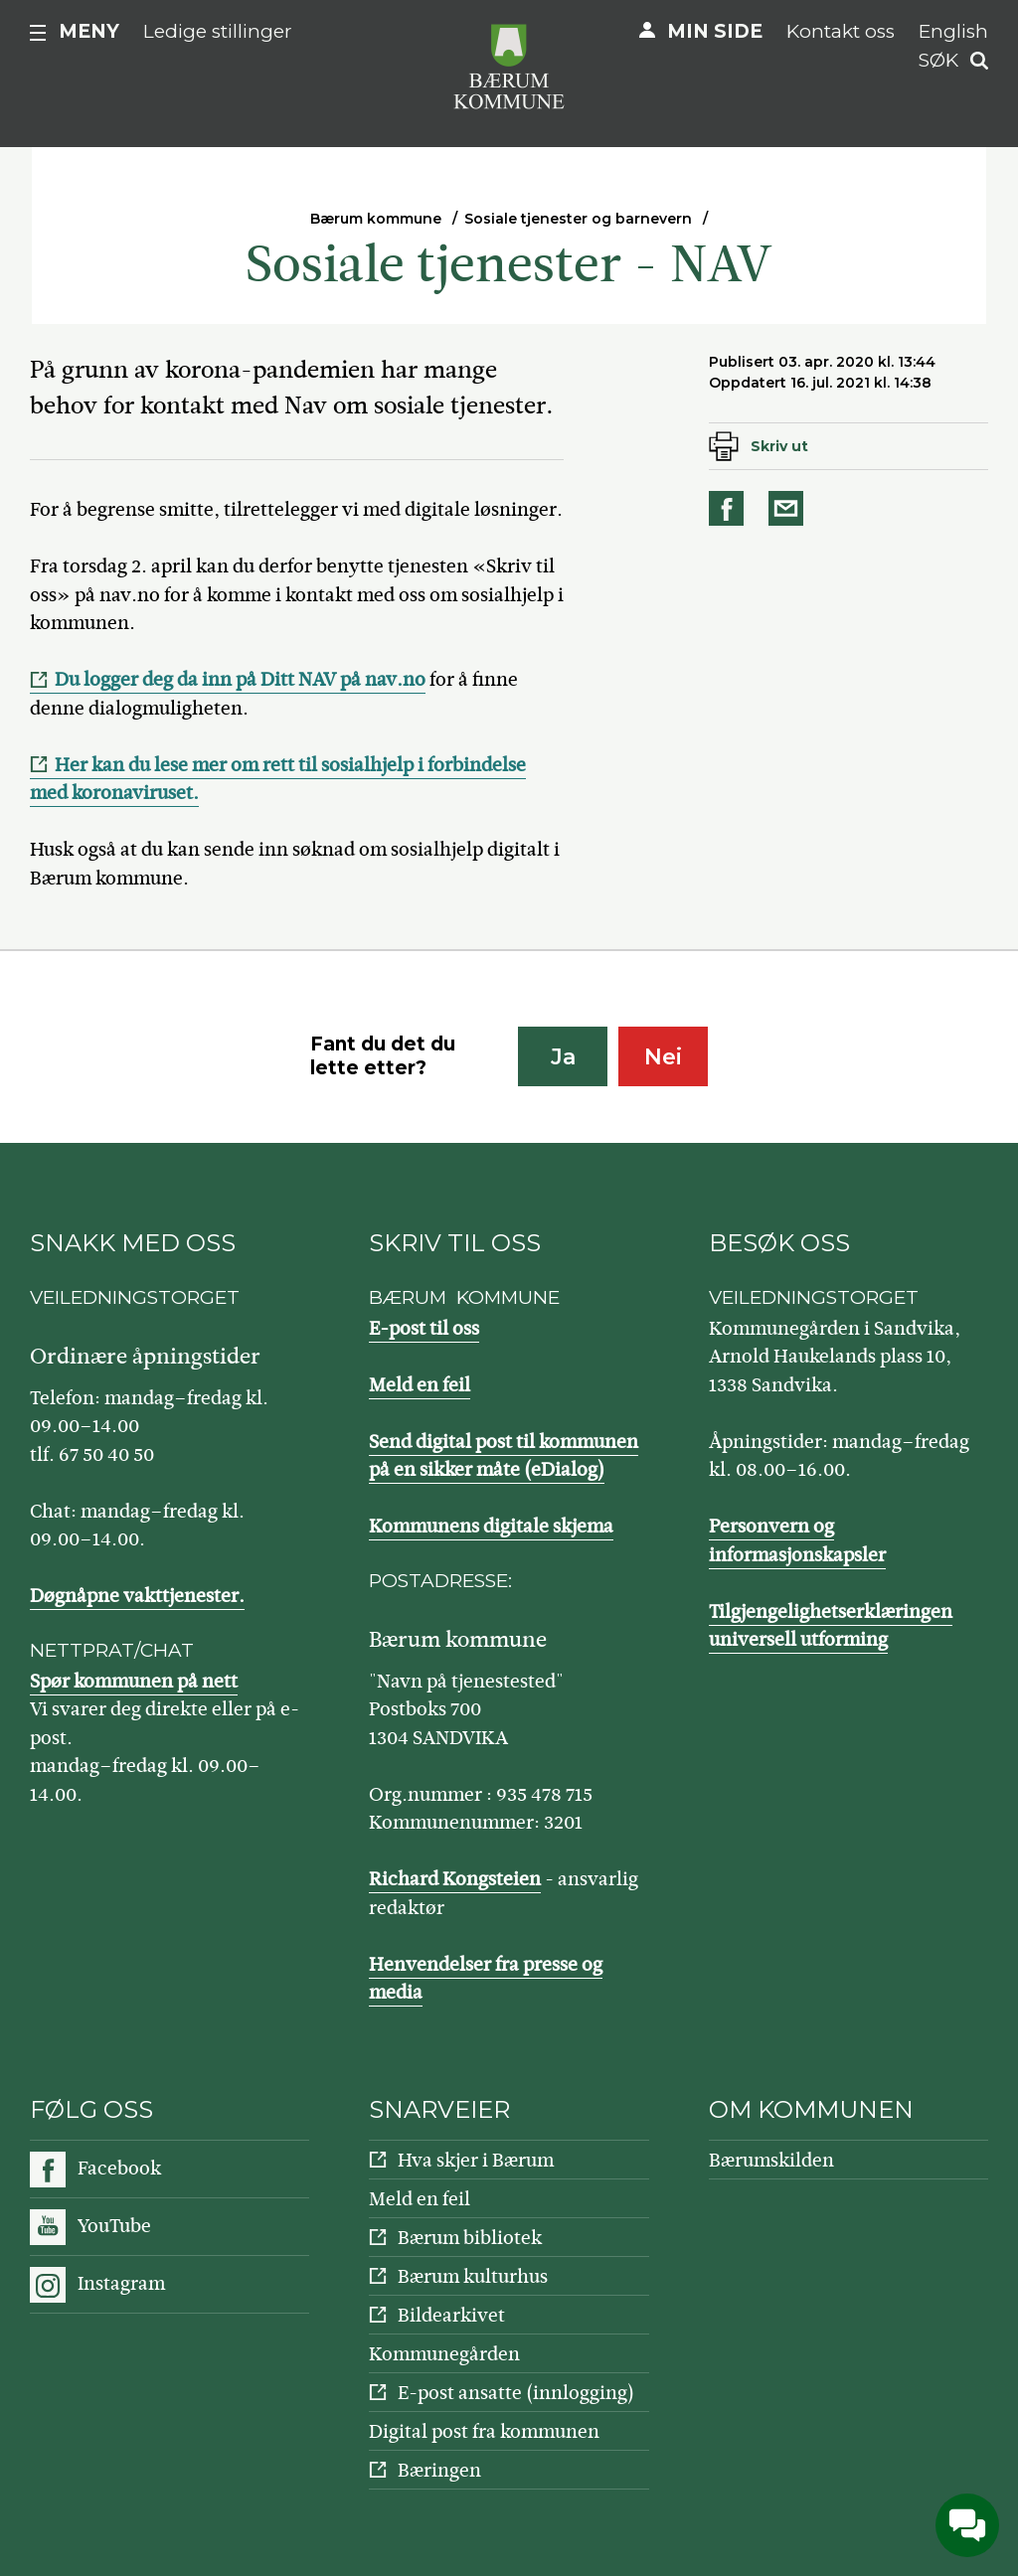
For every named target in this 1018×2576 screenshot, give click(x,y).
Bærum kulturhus (473, 2276)
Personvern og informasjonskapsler (797, 1540)
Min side (715, 31)
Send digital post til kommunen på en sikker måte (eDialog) (503, 1456)
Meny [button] (89, 31)
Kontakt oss (840, 31)
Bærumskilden (771, 2160)
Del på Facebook (730, 508)
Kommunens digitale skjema (491, 1526)
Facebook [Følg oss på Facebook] (119, 2168)
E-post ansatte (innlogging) (516, 2392)
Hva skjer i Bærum (476, 2160)
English (953, 31)
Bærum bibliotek (470, 2237)
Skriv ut (779, 446)
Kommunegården (444, 2353)
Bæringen (439, 2470)
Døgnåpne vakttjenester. (137, 1595)
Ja (563, 1057)
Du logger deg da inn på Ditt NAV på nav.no (240, 679)
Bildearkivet (451, 2315)
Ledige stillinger (217, 31)
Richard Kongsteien (455, 1878)
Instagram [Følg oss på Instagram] (121, 2283)
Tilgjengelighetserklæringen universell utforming (830, 1626)
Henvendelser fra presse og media (485, 1979)
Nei (663, 1057)
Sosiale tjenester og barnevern (578, 219)
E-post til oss (424, 1328)
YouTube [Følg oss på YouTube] (114, 2225)
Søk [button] (938, 60)
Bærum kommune (375, 219)
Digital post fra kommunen (484, 2431)
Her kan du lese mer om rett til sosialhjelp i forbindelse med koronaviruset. (278, 779)
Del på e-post (789, 508)
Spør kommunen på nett (134, 1681)
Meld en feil (419, 1384)
